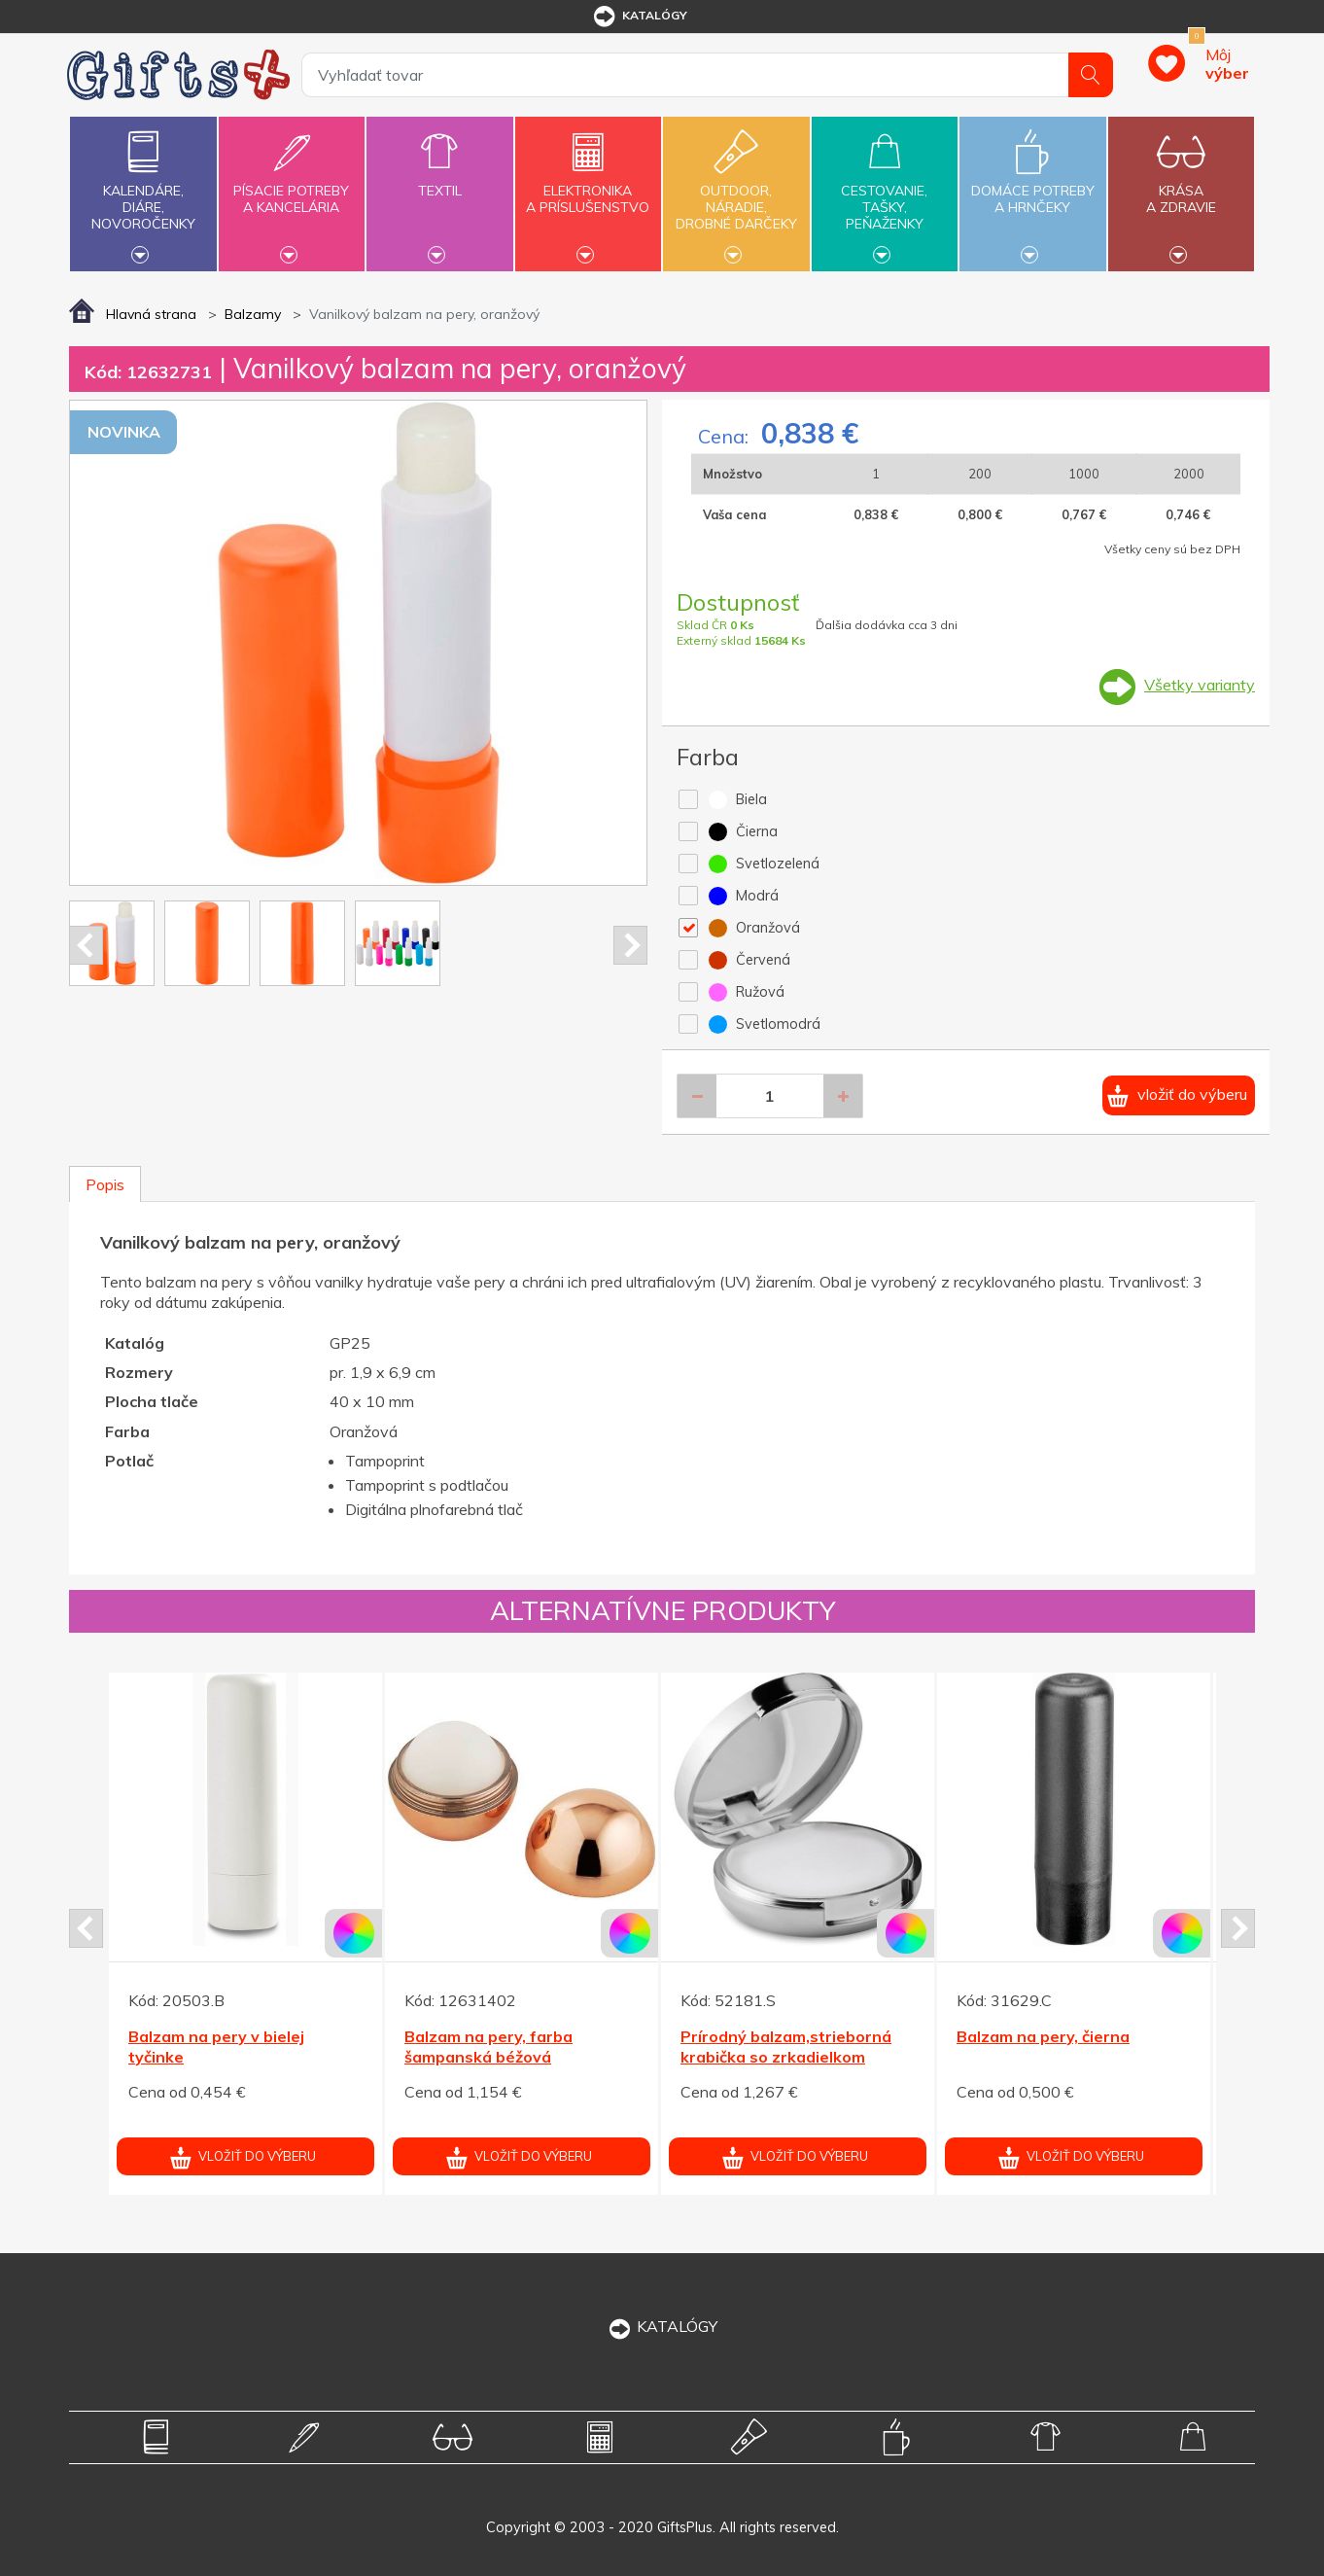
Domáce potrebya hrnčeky (1032, 188)
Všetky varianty (1199, 684)
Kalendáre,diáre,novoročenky (143, 192)
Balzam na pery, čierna (1043, 2036)
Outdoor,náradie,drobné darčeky (736, 192)
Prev (86, 945)
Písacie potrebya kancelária (291, 188)
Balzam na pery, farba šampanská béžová (488, 2046)
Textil (439, 179)
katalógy (639, 16)
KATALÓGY (662, 2326)
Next (630, 945)
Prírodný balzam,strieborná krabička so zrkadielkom (785, 2046)
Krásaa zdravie (1181, 188)
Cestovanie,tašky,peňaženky (884, 192)
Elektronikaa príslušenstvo (588, 188)
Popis (105, 1184)
